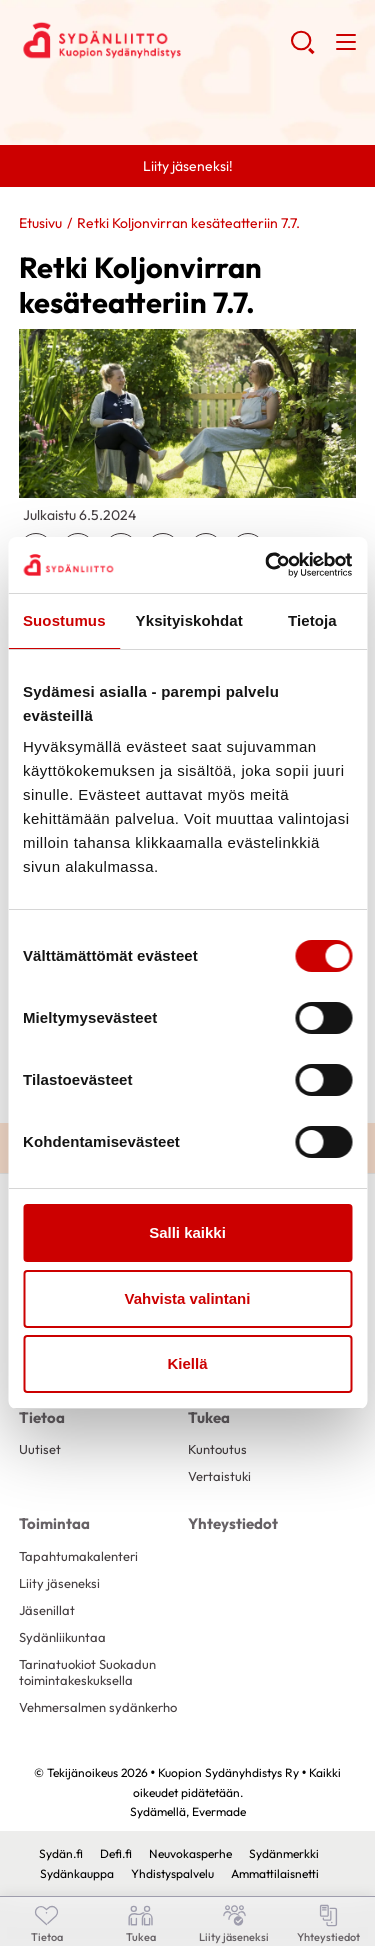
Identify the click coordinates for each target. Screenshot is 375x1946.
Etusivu (40, 223)
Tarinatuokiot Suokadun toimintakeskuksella (87, 1671)
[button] (302, 50)
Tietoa (42, 1417)
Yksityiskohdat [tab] (189, 620)
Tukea (209, 1417)
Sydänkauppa (77, 1873)
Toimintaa (54, 1523)
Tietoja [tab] (312, 620)
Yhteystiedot (233, 1523)
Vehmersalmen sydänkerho (98, 1707)
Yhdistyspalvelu (172, 1873)
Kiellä (187, 1363)
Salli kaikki (187, 1232)
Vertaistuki (219, 1476)
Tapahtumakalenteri (78, 1556)
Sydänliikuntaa (62, 1637)
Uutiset (40, 1449)
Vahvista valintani (188, 1298)
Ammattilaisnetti (275, 1873)
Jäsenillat (47, 1610)
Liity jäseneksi (59, 1583)
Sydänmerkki (284, 1853)
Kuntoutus (217, 1449)
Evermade (219, 1811)
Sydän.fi (61, 1853)
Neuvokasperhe (190, 1853)
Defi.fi (116, 1853)
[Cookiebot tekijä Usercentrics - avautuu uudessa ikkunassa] (267, 565)
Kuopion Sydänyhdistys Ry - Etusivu (154, 41)
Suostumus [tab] (64, 620)
